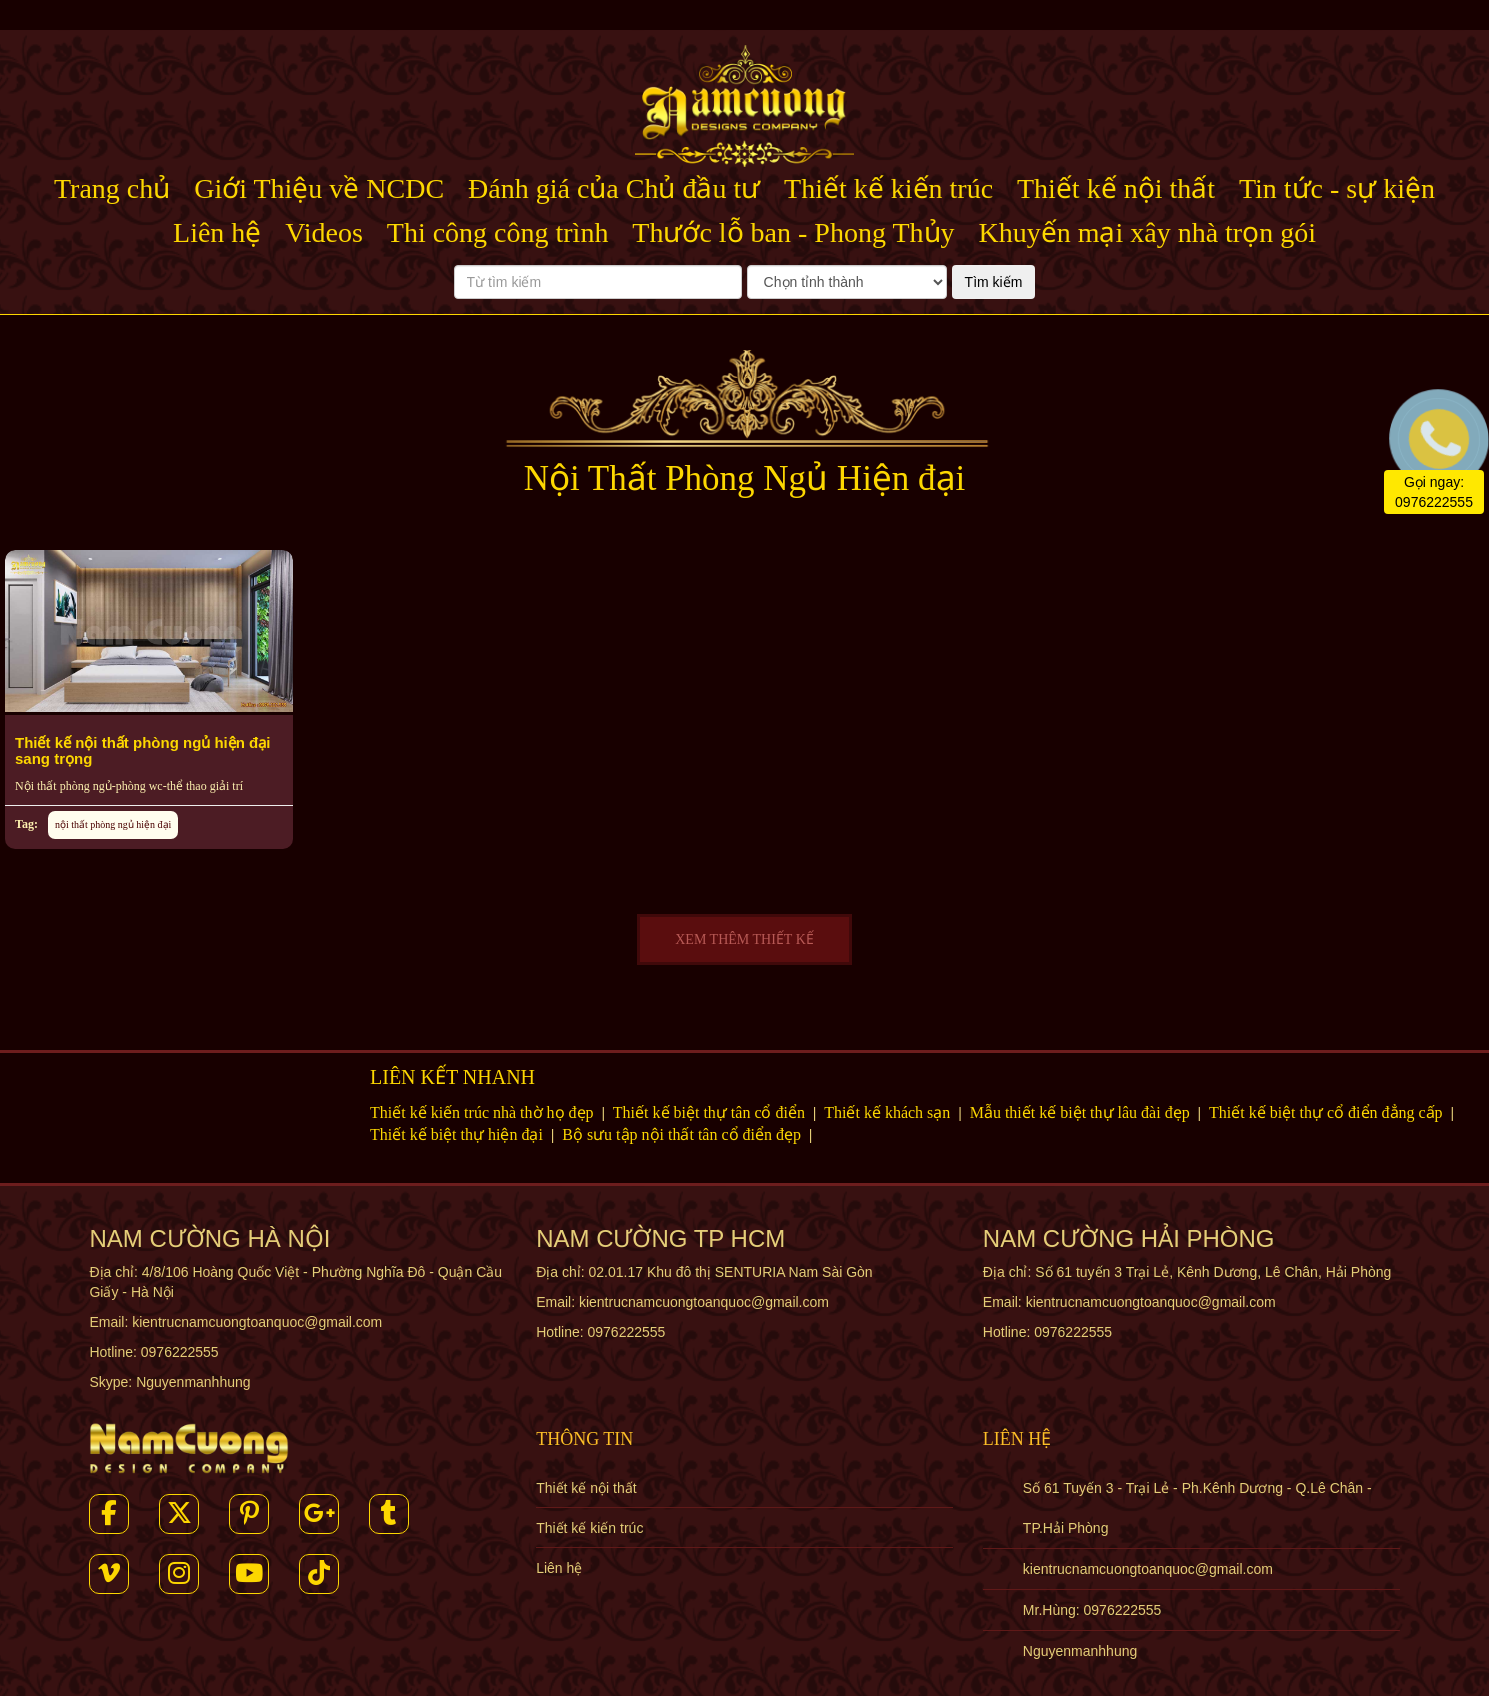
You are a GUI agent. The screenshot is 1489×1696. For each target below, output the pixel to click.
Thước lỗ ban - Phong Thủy (793, 232)
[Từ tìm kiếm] (598, 282)
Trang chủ (112, 188)
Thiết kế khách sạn (889, 1112)
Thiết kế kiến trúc (888, 188)
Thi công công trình (498, 232)
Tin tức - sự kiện (1337, 188)
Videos (324, 232)
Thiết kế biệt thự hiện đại (458, 1134)
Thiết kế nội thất (1116, 188)
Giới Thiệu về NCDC (319, 188)
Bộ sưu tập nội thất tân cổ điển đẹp (683, 1134)
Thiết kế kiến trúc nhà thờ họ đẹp (484, 1112)
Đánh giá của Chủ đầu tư (614, 188)
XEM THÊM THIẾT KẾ (744, 939)
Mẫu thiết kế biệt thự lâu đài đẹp (1082, 1112)
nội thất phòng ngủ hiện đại (113, 824)
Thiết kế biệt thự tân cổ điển (711, 1112)
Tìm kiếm (994, 282)
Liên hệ (217, 232)
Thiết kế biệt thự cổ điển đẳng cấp (1328, 1112)
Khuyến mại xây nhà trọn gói (1147, 232)
